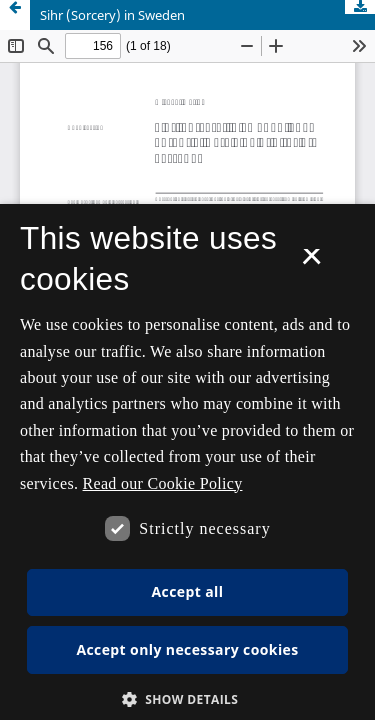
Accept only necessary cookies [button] (187, 649)
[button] (188, 699)
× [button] (311, 263)
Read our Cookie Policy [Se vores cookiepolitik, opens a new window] (163, 483)
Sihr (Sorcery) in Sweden (112, 15)
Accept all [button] (188, 591)
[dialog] (187, 462)
